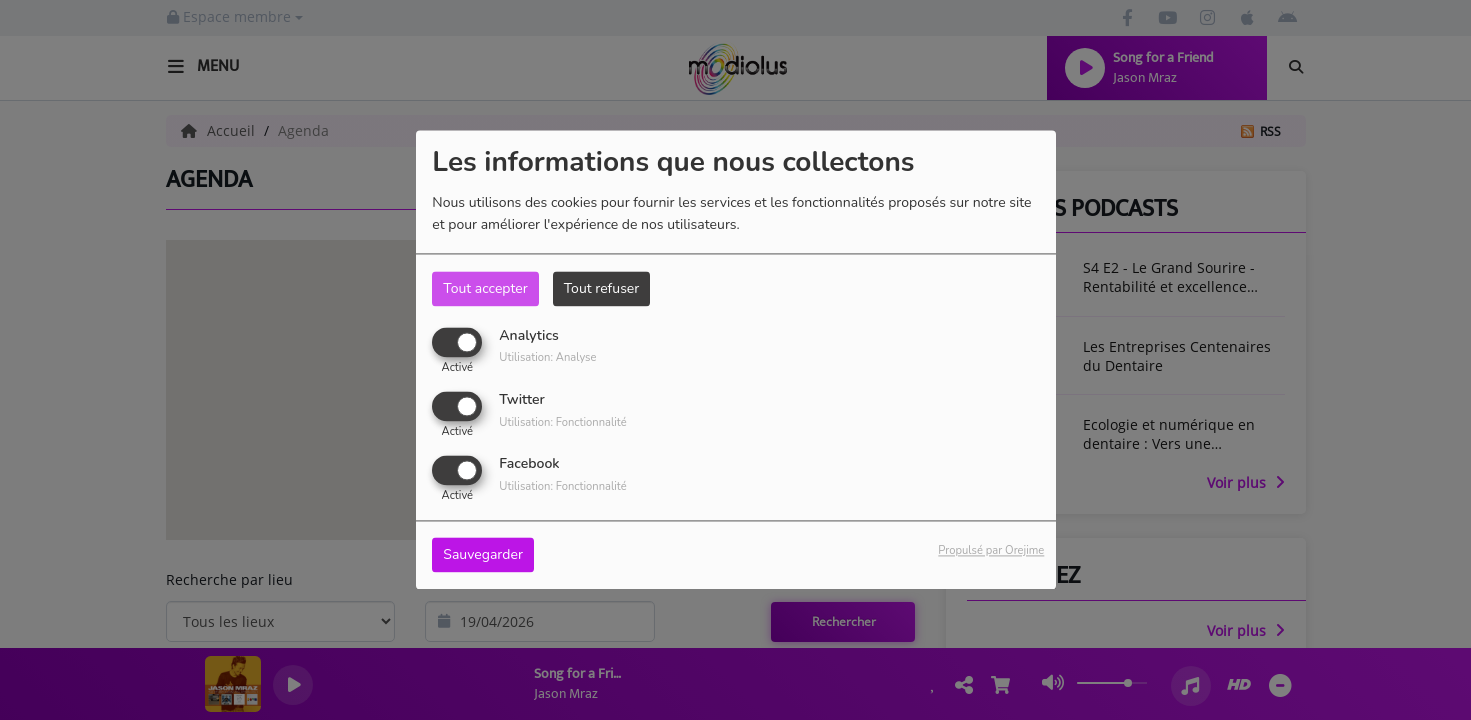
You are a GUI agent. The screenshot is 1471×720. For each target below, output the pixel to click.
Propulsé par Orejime (991, 551)
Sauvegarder (483, 555)
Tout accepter (485, 288)
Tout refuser (602, 288)
